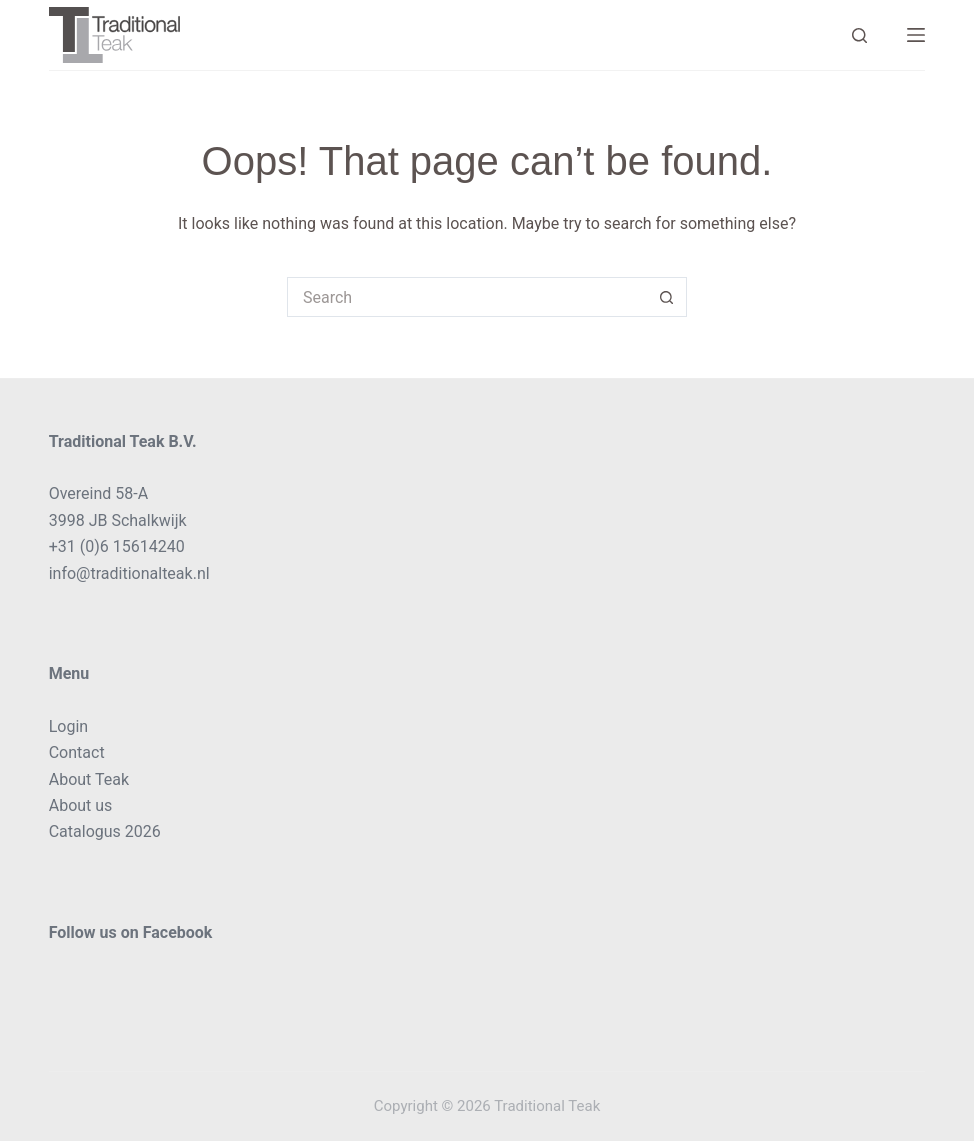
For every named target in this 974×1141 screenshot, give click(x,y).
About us (81, 805)
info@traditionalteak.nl (129, 573)
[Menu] (916, 35)
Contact (77, 752)
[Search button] (667, 297)
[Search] (859, 35)
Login (68, 726)
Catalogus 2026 (105, 831)
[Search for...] (467, 297)
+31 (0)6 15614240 (117, 546)
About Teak (89, 779)
